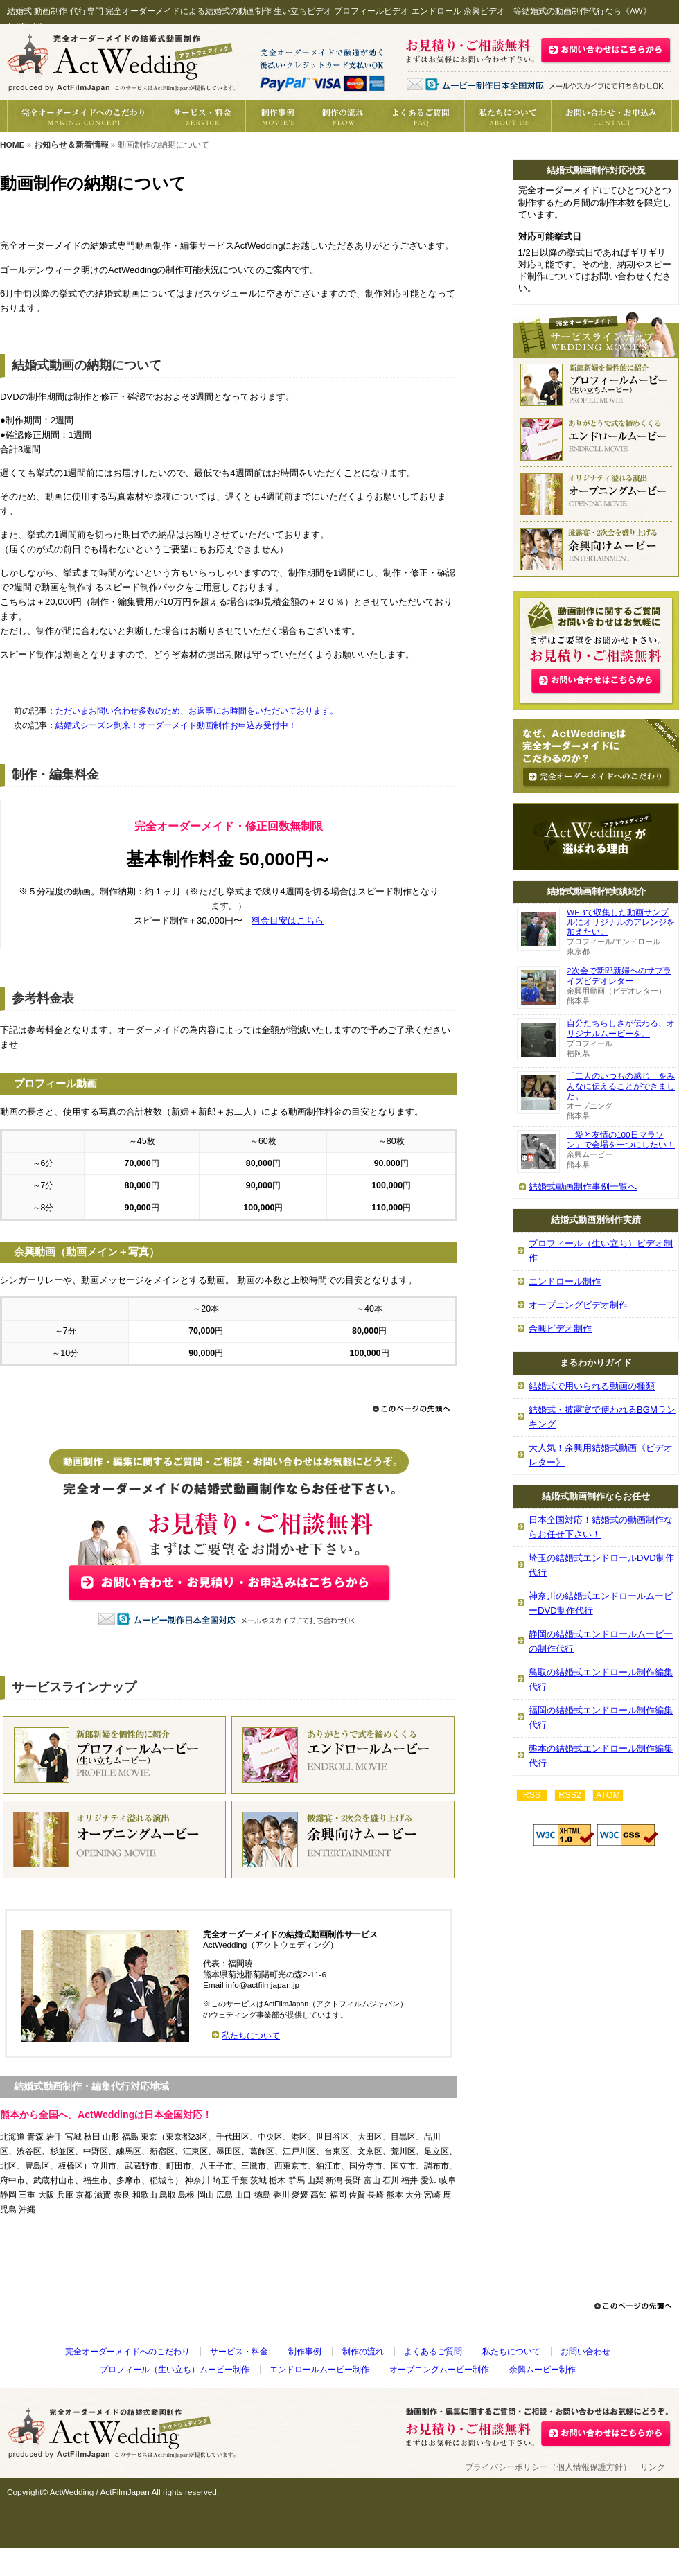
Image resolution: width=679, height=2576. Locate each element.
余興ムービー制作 (542, 2369)
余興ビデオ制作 (560, 1328)
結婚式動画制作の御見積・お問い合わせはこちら (606, 49)
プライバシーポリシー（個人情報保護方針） (548, 2467)
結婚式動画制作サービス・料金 (202, 116)
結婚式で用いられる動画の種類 (592, 1386)
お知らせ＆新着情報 (71, 145)
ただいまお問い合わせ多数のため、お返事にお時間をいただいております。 (196, 711)
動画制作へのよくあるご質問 (421, 116)
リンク (652, 2467)
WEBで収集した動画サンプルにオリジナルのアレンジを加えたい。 (621, 922)
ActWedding (72, 2492)
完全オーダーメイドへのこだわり (83, 116)
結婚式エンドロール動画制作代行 (343, 1755)
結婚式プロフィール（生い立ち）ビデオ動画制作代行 (595, 385)
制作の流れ (343, 116)
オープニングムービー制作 (439, 2369)
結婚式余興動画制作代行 (343, 1839)
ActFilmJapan (124, 2492)
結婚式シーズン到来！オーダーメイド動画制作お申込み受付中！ (176, 725)
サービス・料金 (239, 2351)
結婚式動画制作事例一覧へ (583, 1186)
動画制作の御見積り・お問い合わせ (611, 116)
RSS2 (569, 1795)
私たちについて (507, 116)
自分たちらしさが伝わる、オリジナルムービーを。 (621, 1028)
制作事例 (304, 2351)
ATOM (608, 1795)
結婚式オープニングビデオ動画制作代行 (595, 494)
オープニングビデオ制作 (578, 1305)
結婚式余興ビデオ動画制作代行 (595, 549)
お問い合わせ (585, 2351)
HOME (12, 145)
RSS (532, 1795)
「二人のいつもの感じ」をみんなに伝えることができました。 (621, 1085)
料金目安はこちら (288, 920)
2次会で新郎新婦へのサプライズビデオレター (619, 975)
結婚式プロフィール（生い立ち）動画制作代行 (114, 1755)
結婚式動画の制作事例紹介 (276, 116)
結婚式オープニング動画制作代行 (114, 1839)
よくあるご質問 (433, 2351)
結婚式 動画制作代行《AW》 (121, 62)
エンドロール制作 (565, 1281)
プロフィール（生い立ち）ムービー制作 (174, 2369)
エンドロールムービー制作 (319, 2369)
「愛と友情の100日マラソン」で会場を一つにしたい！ (621, 1139)
